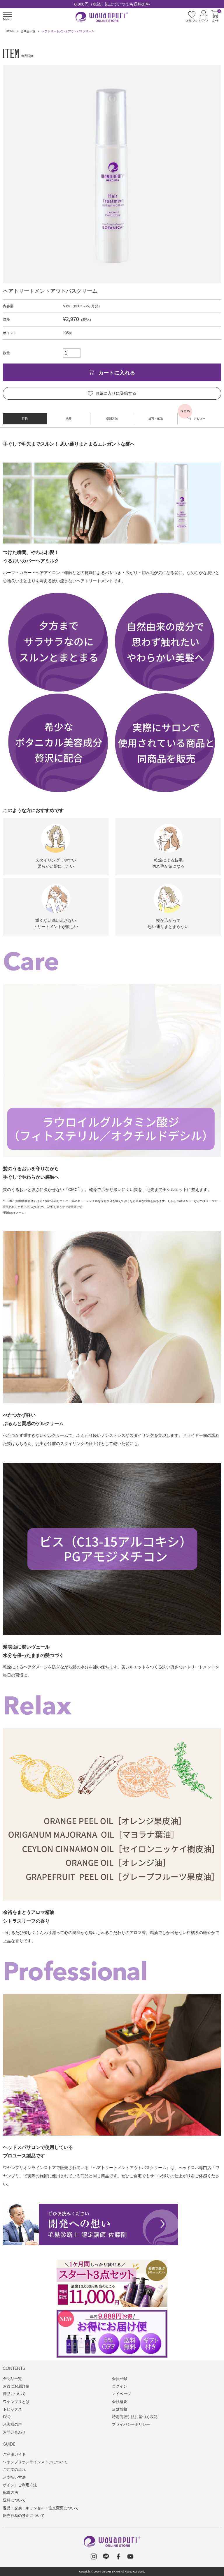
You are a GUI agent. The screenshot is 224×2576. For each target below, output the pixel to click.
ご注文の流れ (14, 2469)
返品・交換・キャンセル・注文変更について (41, 2508)
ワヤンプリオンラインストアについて (35, 2462)
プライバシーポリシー (131, 2424)
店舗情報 (119, 2409)
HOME (10, 31)
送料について (14, 2500)
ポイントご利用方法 (20, 2485)
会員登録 (119, 2378)
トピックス (12, 2409)
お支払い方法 (14, 2477)
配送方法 (10, 2492)
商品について (14, 2394)
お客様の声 (12, 2424)
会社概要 (119, 2401)
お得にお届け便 (16, 2386)
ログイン (119, 2386)
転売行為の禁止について (24, 2515)
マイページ (121, 2394)
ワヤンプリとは (16, 2401)
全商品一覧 (28, 31)
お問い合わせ (14, 2432)
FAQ (6, 2417)
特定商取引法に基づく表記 (135, 2417)
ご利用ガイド (14, 2454)
